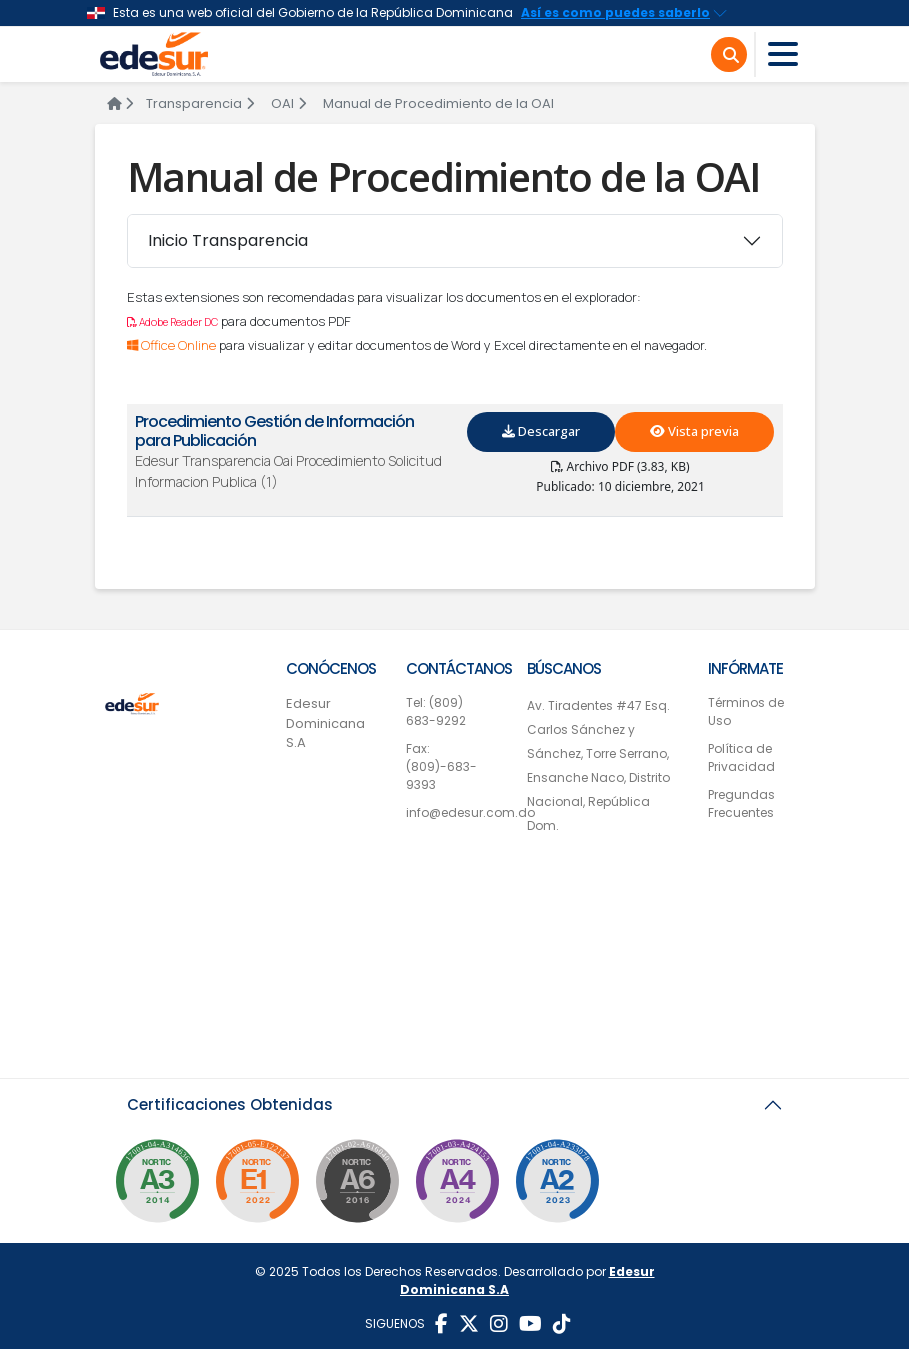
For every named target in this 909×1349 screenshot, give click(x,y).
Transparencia (200, 103)
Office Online (173, 345)
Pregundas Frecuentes (741, 803)
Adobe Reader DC (172, 322)
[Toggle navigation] (783, 54)
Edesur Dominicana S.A (325, 723)
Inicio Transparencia (228, 240)
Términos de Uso (746, 711)
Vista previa (694, 431)
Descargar (541, 431)
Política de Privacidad (741, 757)
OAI (288, 103)
